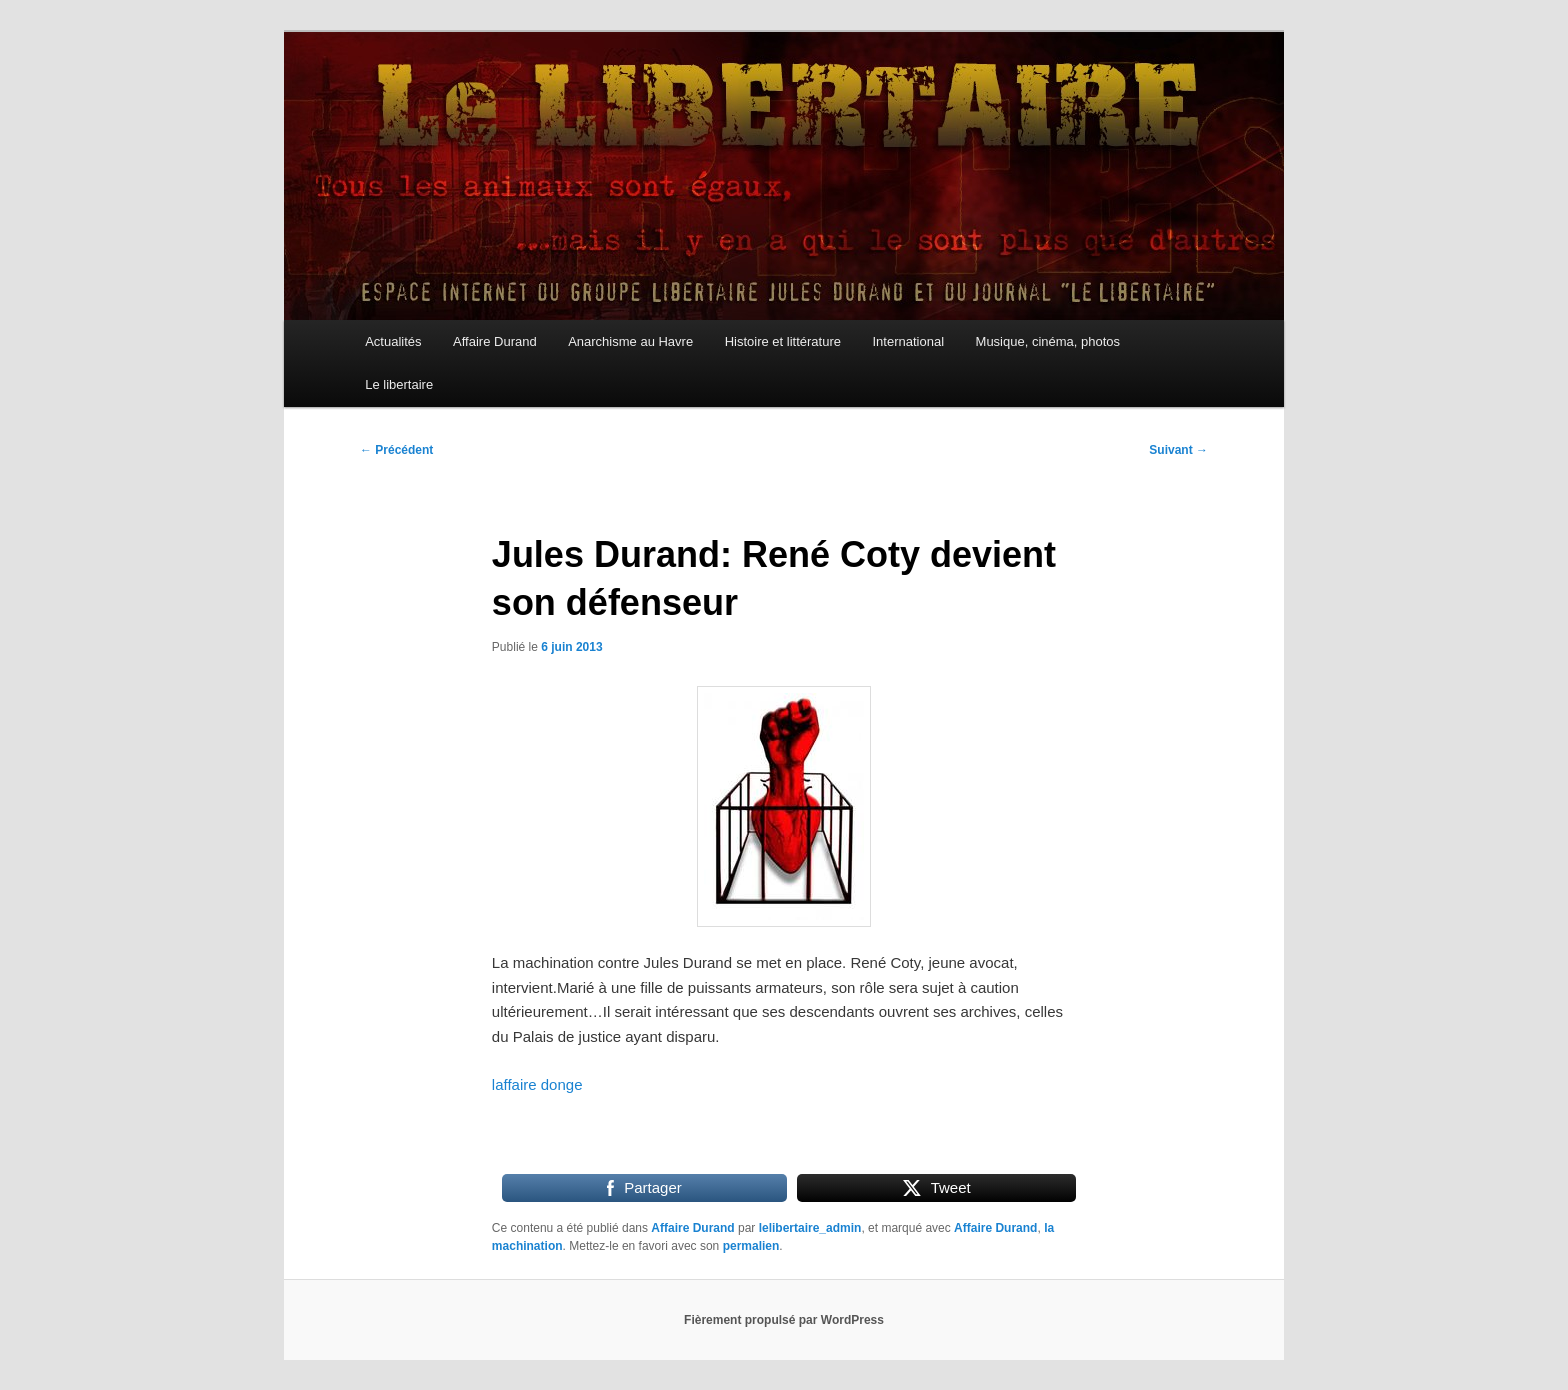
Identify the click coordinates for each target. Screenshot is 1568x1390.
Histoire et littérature (783, 341)
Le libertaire (399, 384)
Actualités (393, 341)
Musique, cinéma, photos (1048, 341)
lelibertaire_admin (810, 1228)
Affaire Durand (495, 341)
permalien (751, 1246)
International (908, 341)
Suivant (1178, 450)
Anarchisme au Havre (630, 341)
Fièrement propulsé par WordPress (784, 1320)
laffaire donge (537, 1084)
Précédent (396, 450)
